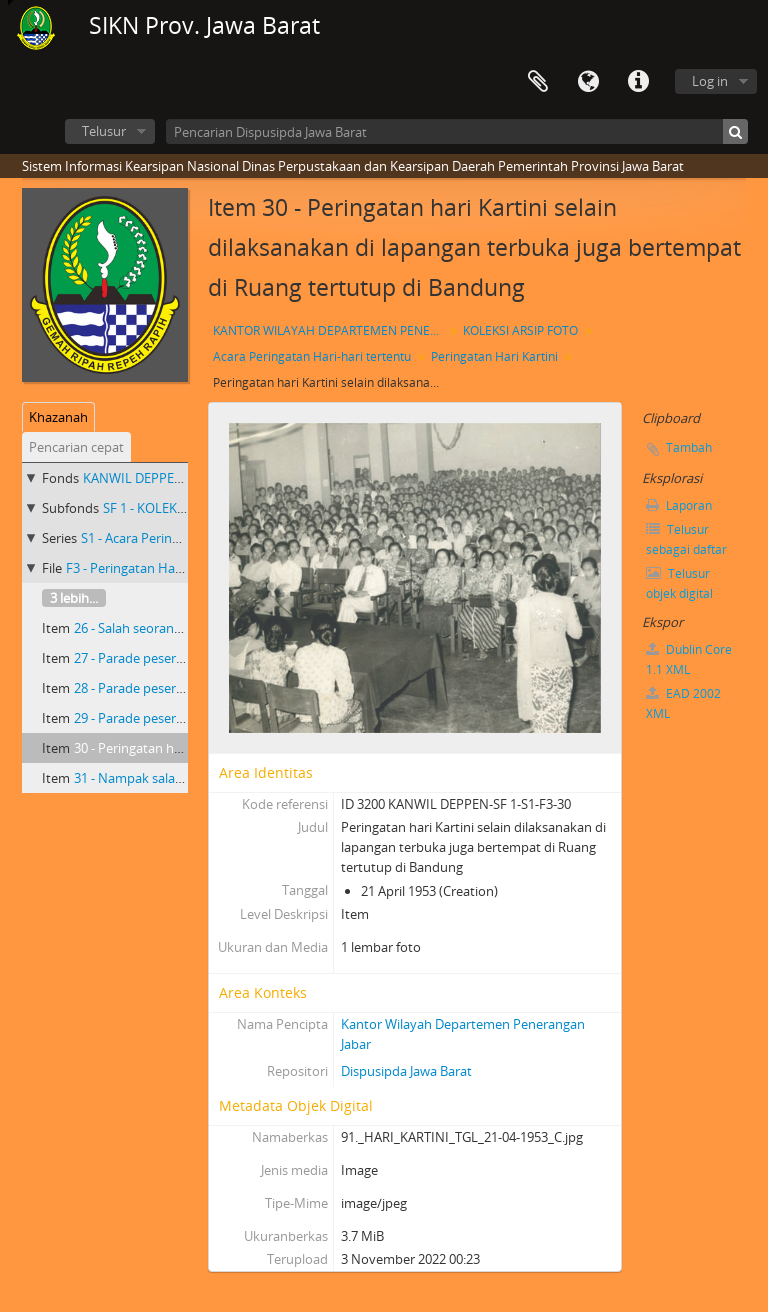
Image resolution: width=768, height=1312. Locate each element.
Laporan (679, 505)
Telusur (104, 131)
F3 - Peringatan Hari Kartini (145, 568)
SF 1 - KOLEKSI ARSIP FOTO (183, 508)
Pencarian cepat (76, 447)
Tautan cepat (638, 82)
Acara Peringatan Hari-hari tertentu (312, 356)
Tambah (689, 447)
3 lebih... (74, 598)
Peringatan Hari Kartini (494, 356)
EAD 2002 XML (683, 703)
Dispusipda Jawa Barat (406, 1071)
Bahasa (588, 82)
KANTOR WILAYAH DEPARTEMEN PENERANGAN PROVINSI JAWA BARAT (330, 330)
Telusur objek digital (679, 583)
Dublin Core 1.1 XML (689, 659)
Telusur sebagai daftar (686, 539)
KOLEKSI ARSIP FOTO (520, 330)
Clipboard (538, 82)
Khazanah (58, 417)
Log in (710, 81)
